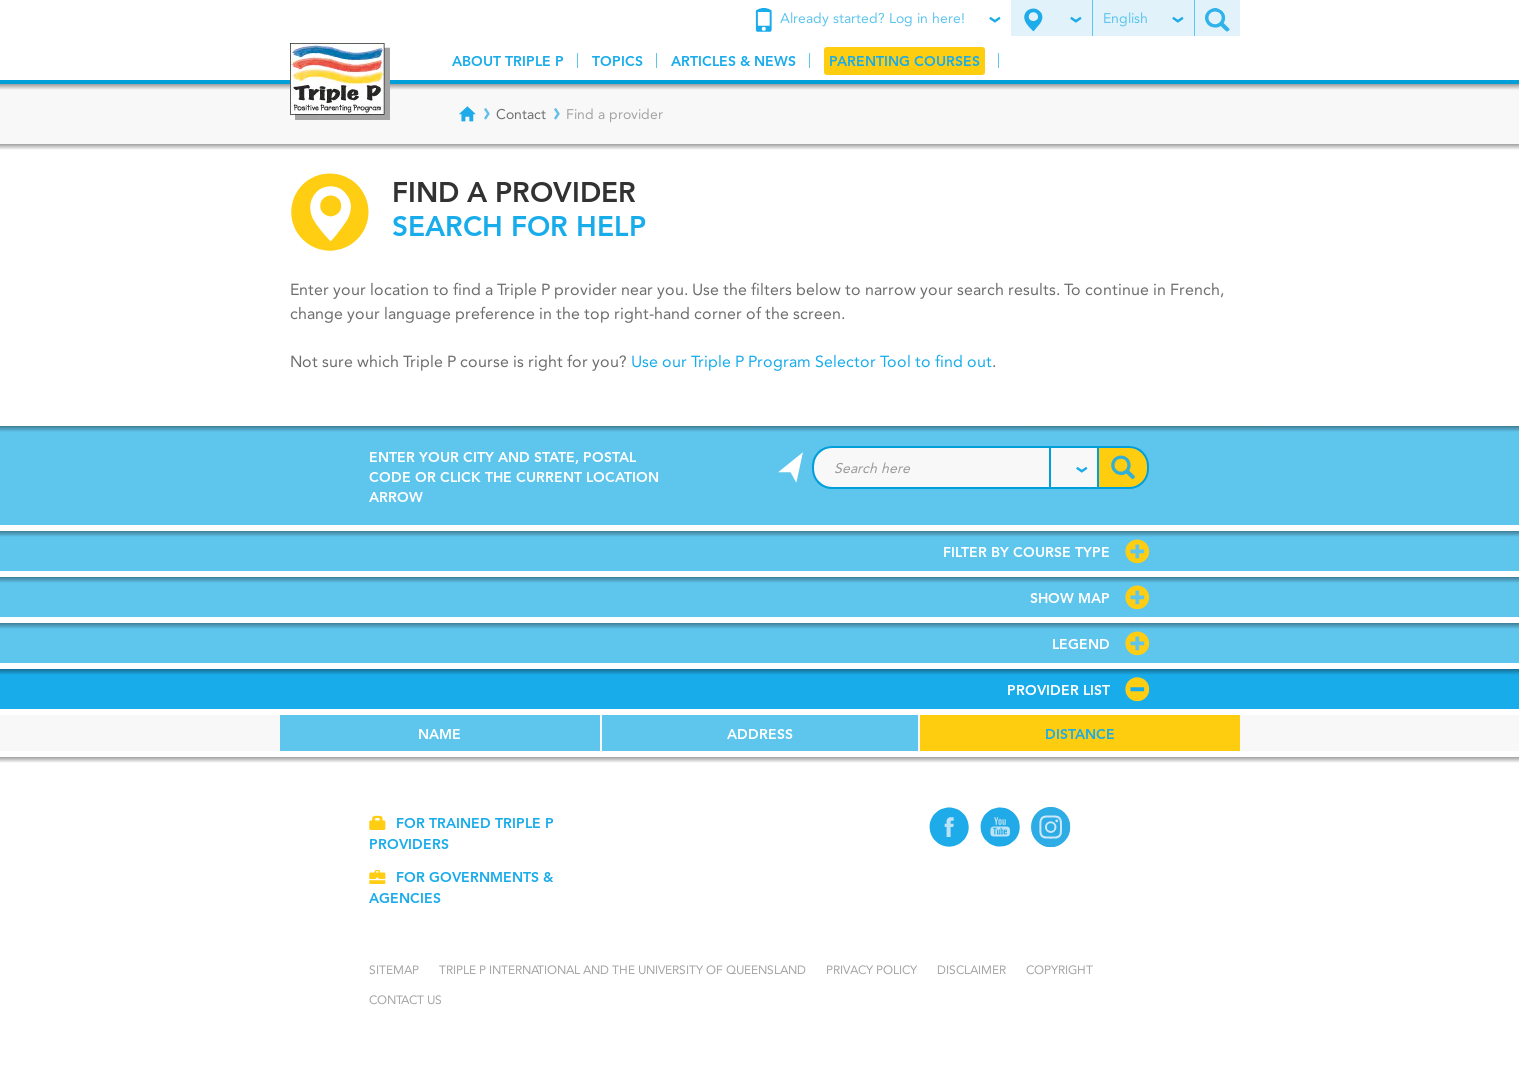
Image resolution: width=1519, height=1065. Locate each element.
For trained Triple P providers (461, 833)
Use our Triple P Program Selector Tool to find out (809, 361)
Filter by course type (1026, 552)
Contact (521, 114)
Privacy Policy (871, 969)
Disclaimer (971, 969)
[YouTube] (1000, 842)
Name (439, 734)
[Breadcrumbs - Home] (467, 114)
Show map (1070, 598)
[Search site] (1217, 18)
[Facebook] (949, 842)
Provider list (1058, 690)
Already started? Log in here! (877, 20)
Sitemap (394, 969)
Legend (1081, 644)
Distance (1080, 734)
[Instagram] (1051, 842)
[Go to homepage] (340, 81)
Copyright (1059, 969)
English (1143, 18)
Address (760, 734)
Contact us (405, 999)
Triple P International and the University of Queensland (622, 969)
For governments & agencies (460, 887)
